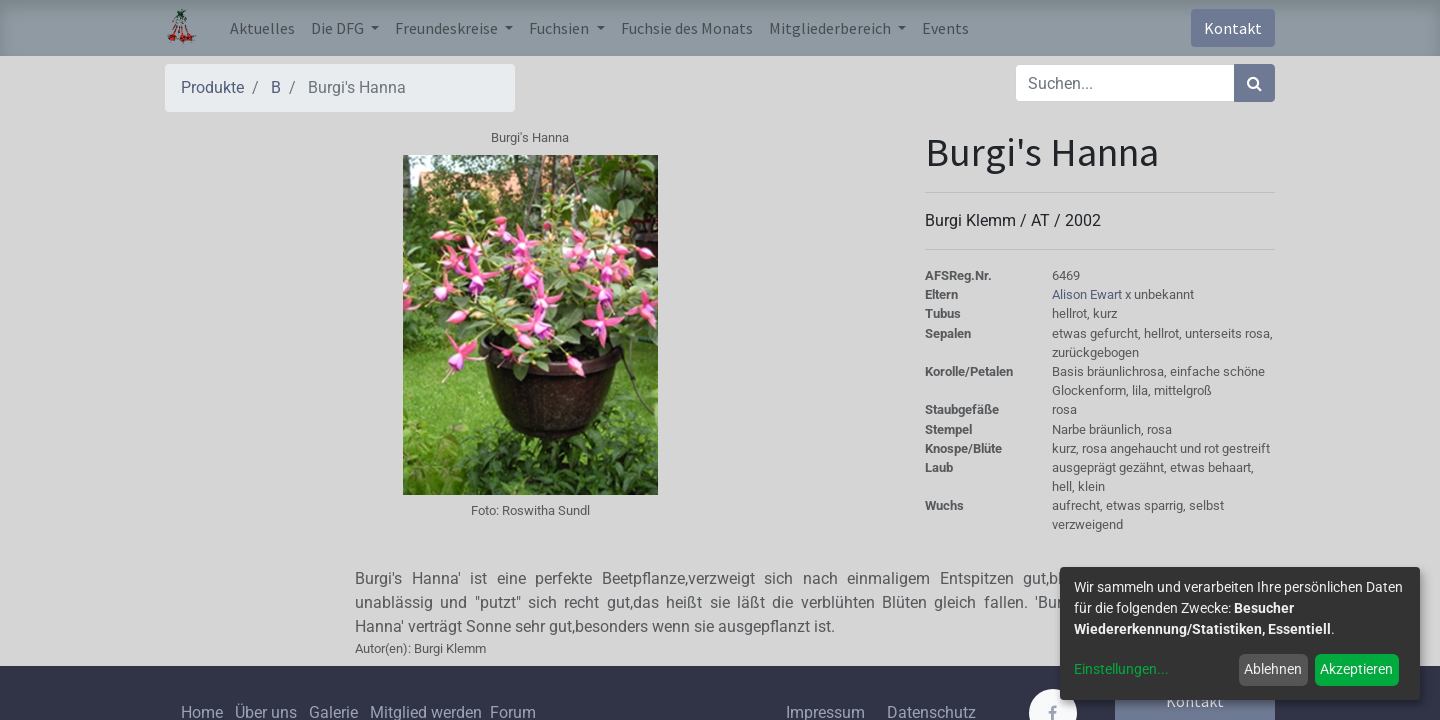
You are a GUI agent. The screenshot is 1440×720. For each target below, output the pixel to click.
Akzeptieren (1356, 669)
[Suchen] (1254, 83)
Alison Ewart (1088, 294)
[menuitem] (262, 28)
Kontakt (1233, 28)
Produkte (212, 87)
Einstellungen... (1121, 669)
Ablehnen (1273, 669)
